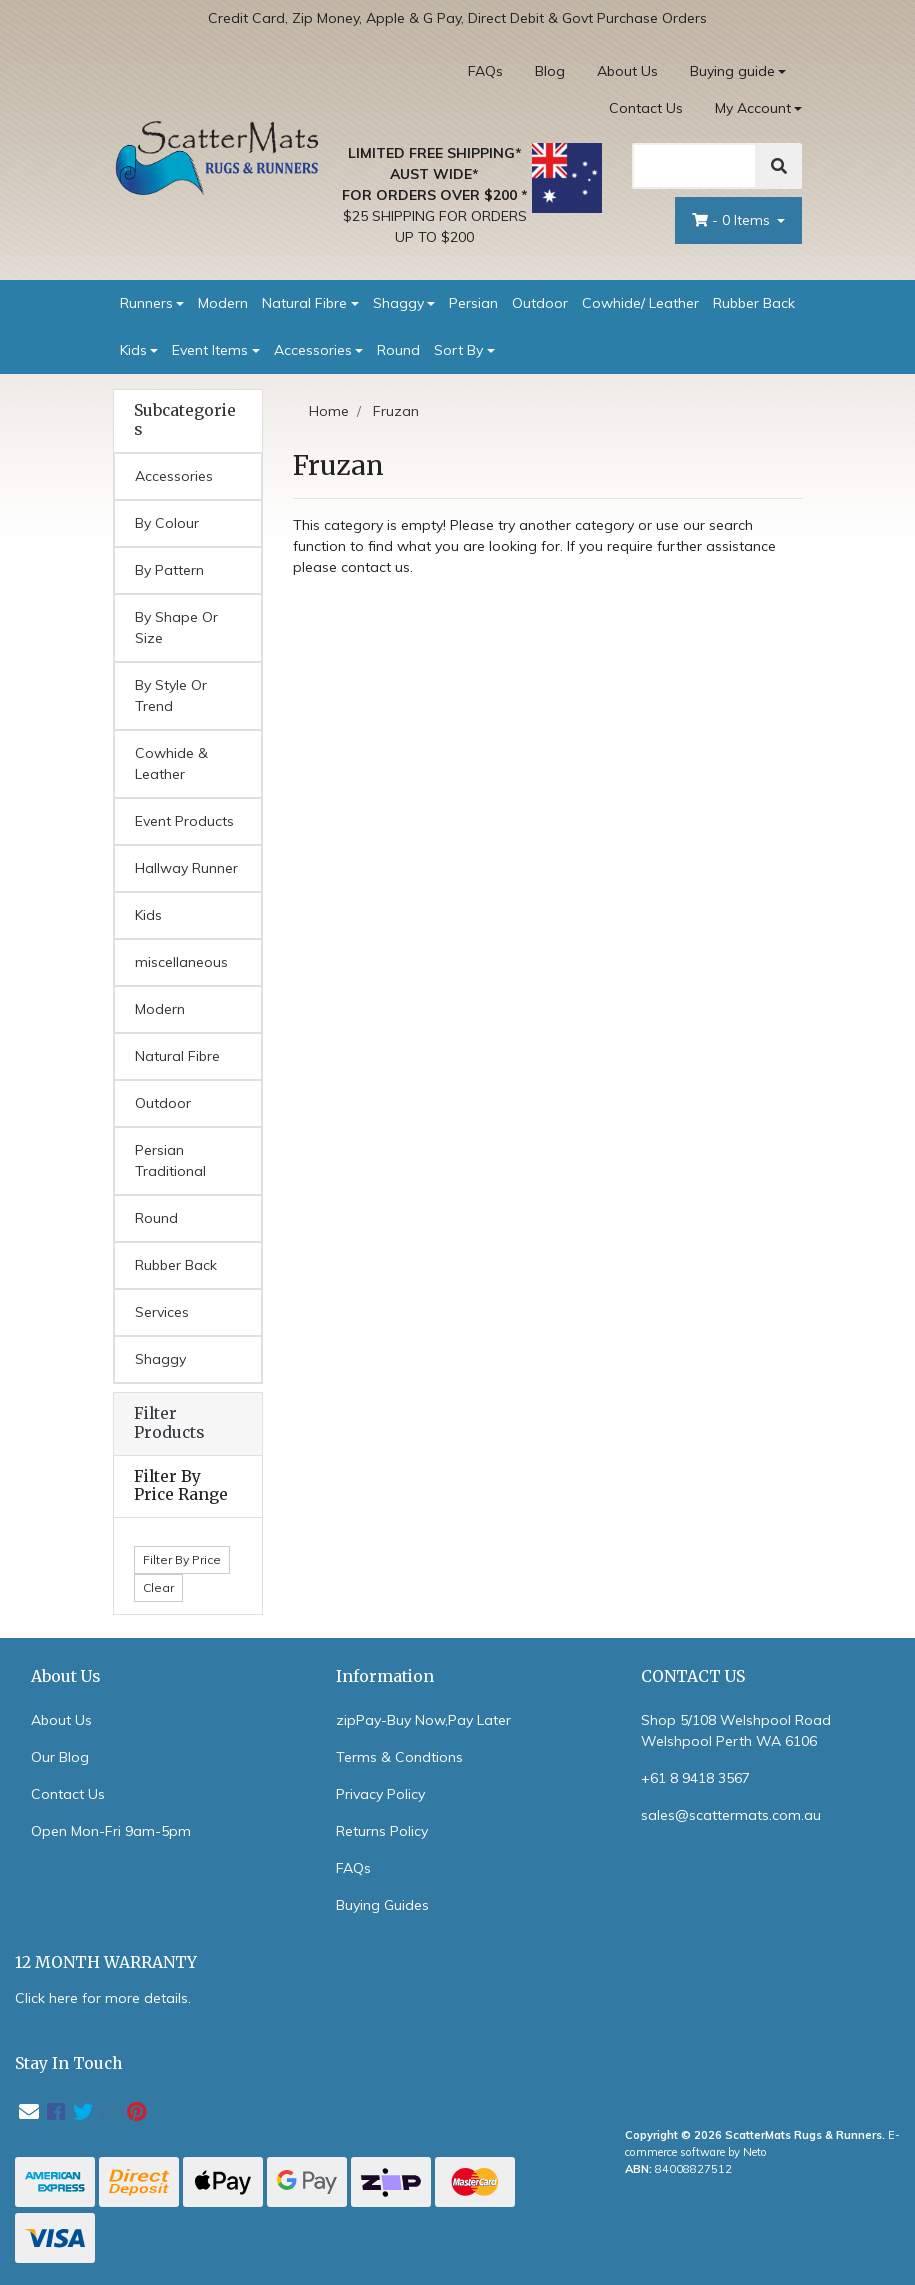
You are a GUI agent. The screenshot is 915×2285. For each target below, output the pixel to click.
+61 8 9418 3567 (695, 1778)
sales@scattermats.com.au (731, 1815)
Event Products (184, 821)
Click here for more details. (103, 1998)
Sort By (458, 350)
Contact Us (646, 108)
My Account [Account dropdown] (753, 108)
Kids (133, 350)
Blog (550, 71)
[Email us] (29, 2111)
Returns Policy (382, 1831)
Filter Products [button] (169, 1423)
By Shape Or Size (176, 627)
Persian (473, 303)
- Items (733, 220)
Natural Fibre (304, 303)
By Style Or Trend (171, 695)
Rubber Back (754, 303)
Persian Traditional (170, 1160)
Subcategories (185, 420)
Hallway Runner (186, 868)
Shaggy (398, 303)
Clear (158, 1587)
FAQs (485, 71)
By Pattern (169, 570)
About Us (627, 71)
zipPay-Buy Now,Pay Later (423, 1720)
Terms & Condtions (399, 1757)
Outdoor (540, 303)
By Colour (167, 523)
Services (162, 1312)
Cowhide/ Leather (640, 303)
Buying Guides (382, 1905)
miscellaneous (181, 962)
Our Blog (60, 1757)
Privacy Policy (380, 1794)
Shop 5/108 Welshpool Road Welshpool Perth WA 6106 (736, 1730)
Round (398, 350)
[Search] (694, 166)
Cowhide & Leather (171, 763)
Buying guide (732, 71)
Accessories (313, 350)
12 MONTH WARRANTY (106, 1962)
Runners (146, 303)
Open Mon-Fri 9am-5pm (111, 1831)
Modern (223, 303)
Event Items (210, 350)
